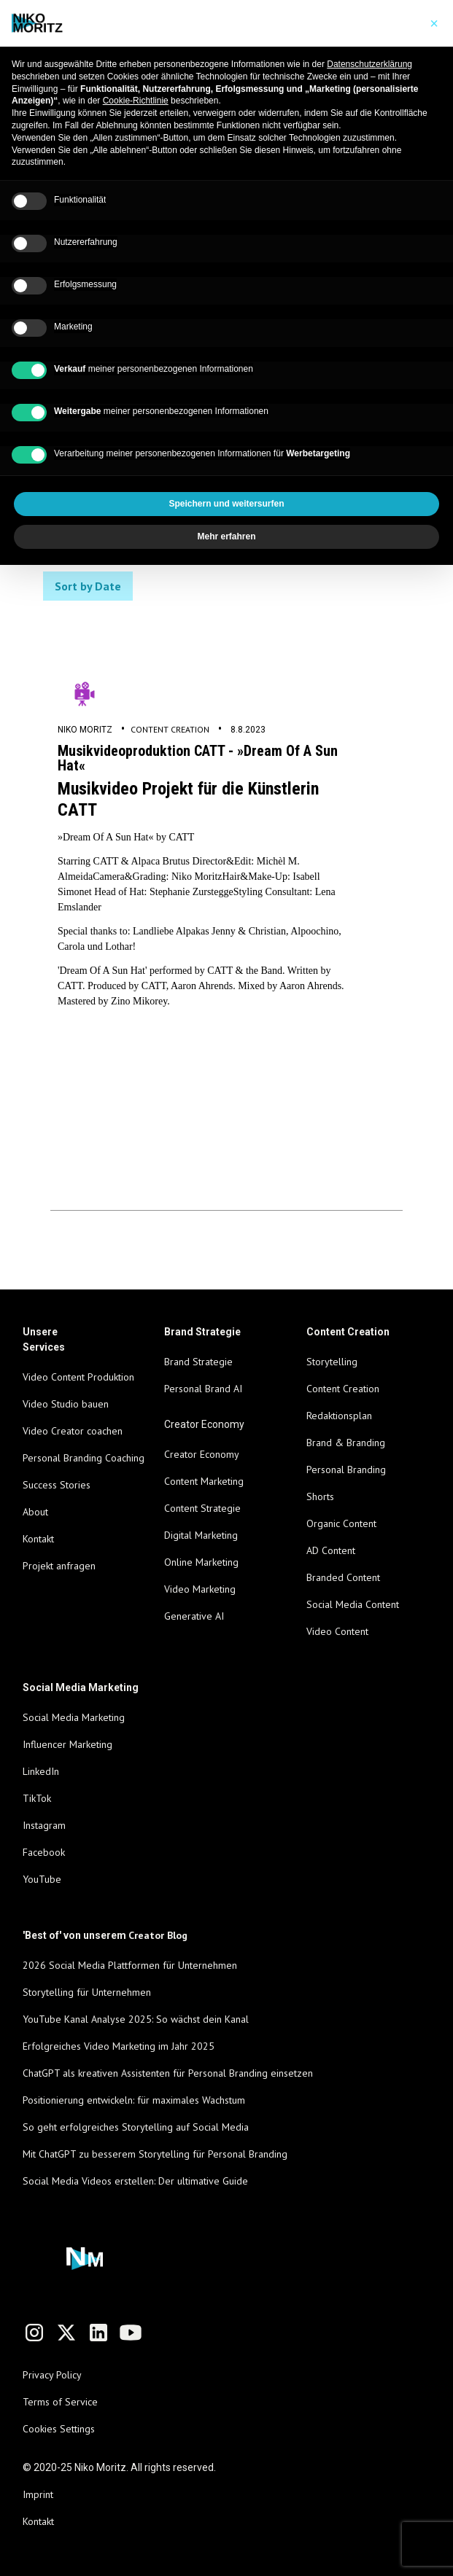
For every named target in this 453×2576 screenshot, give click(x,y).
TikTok (37, 1798)
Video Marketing (200, 1589)
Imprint (38, 2494)
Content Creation (170, 729)
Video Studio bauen (66, 1403)
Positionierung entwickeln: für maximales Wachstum (134, 2100)
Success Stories (56, 1484)
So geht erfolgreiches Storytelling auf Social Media (136, 2127)
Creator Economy (201, 1454)
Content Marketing (204, 1481)
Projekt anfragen (59, 1565)
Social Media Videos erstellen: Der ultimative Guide (135, 2180)
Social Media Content (352, 1604)
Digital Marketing (201, 1535)
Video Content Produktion (78, 1376)
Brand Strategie (198, 1361)
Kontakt (38, 1538)
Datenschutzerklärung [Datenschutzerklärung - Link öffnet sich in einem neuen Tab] (369, 64)
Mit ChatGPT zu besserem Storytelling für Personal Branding (155, 2154)
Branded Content (343, 1577)
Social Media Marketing (74, 1717)
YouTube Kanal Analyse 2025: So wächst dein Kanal (136, 2019)
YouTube (42, 1879)
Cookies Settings (59, 2428)
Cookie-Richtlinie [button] (136, 100)
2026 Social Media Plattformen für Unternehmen (130, 1965)
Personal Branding (346, 1469)
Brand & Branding (345, 1442)
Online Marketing (201, 1562)
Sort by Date (88, 586)
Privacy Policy (52, 2374)
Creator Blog (157, 1935)
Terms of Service (60, 2401)
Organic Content (341, 1523)
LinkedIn (41, 1771)
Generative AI (194, 1616)
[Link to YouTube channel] (130, 2332)
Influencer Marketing (67, 1744)
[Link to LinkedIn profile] (98, 2332)
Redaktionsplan (339, 1415)
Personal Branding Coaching (83, 1457)
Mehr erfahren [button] (226, 536)
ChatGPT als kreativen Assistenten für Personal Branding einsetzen (168, 2073)
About (35, 1511)
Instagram (44, 1825)
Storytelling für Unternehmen (87, 1992)
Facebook (44, 1852)
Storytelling (331, 1361)
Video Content (337, 1631)
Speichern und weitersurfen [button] (226, 504)
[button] (434, 23)
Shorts (320, 1496)
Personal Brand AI (203, 1388)
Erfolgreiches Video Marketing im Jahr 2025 (118, 2046)
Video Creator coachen (73, 1430)
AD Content (330, 1550)
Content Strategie (202, 1508)
